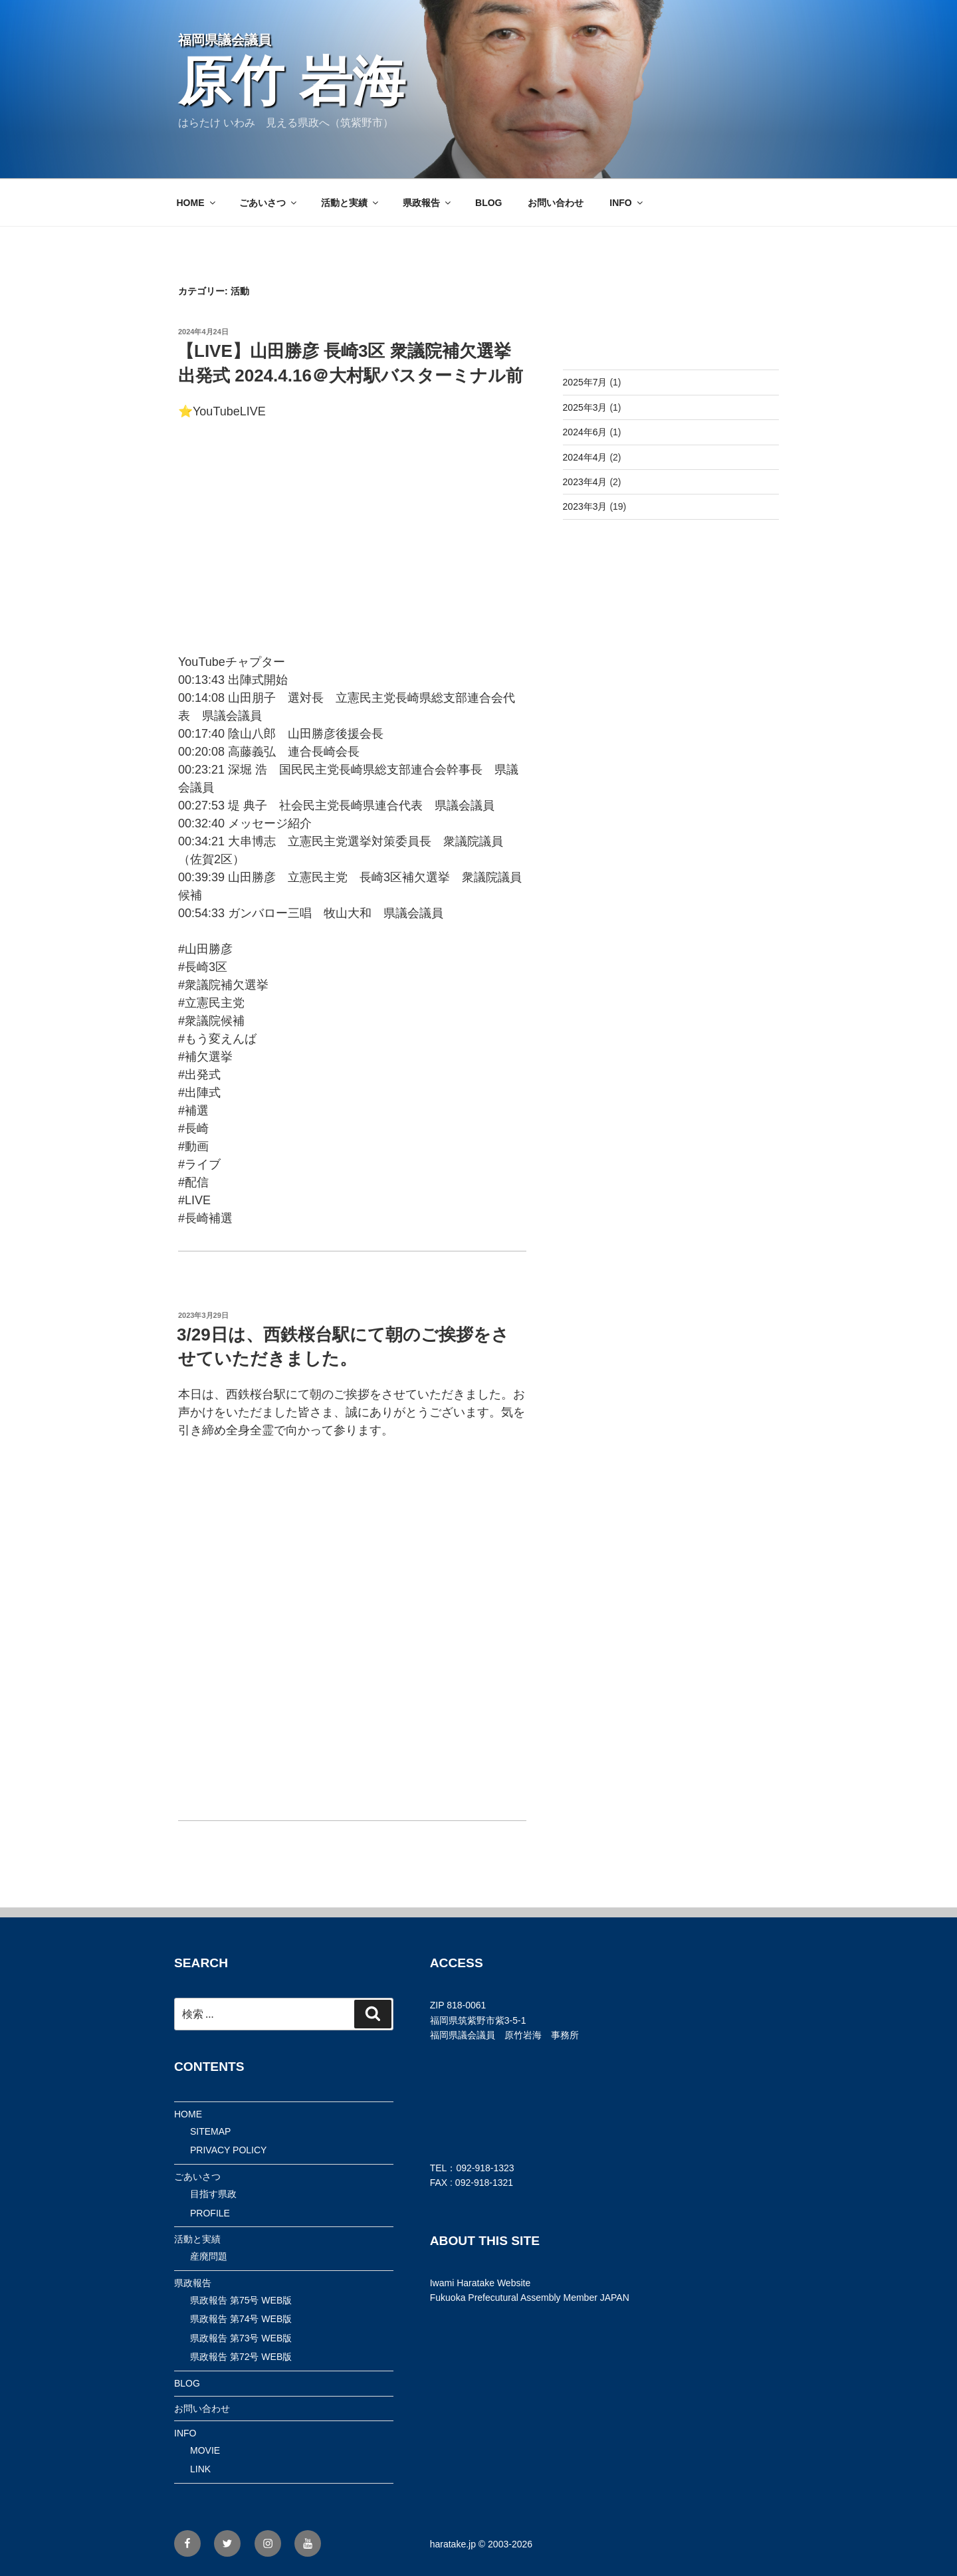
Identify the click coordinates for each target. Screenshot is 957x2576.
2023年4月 (585, 482)
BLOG (488, 202)
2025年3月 (585, 407)
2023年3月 (585, 506)
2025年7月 (585, 382)
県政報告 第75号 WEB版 (241, 2300)
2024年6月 (585, 432)
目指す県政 (213, 2194)
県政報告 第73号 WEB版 (241, 2338)
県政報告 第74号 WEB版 (241, 2318)
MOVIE (205, 2450)
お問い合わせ (556, 202)
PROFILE (210, 2213)
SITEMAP (210, 2131)
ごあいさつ (268, 202)
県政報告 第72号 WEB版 (241, 2356)
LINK (200, 2469)
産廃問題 (208, 2256)
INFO (626, 202)
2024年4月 (585, 457)
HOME (197, 202)
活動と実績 (350, 202)
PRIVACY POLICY (228, 2150)
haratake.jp (453, 2544)
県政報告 (428, 202)
